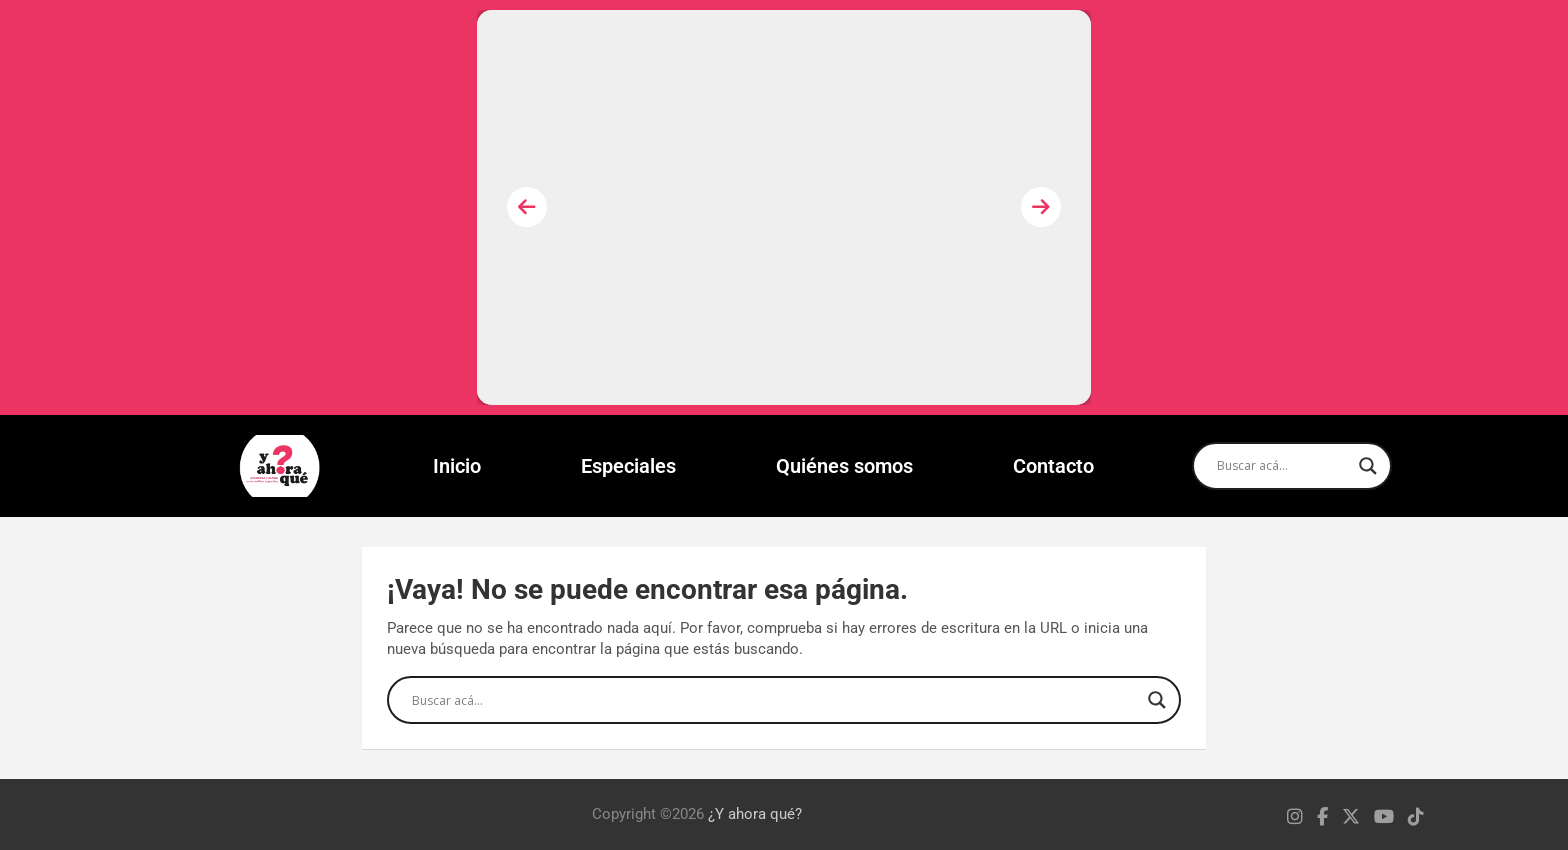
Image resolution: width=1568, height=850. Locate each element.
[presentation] (527, 207)
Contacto (1053, 466)
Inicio (457, 466)
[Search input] (1283, 466)
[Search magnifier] (1368, 466)
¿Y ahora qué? (755, 814)
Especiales (628, 466)
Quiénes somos (844, 466)
